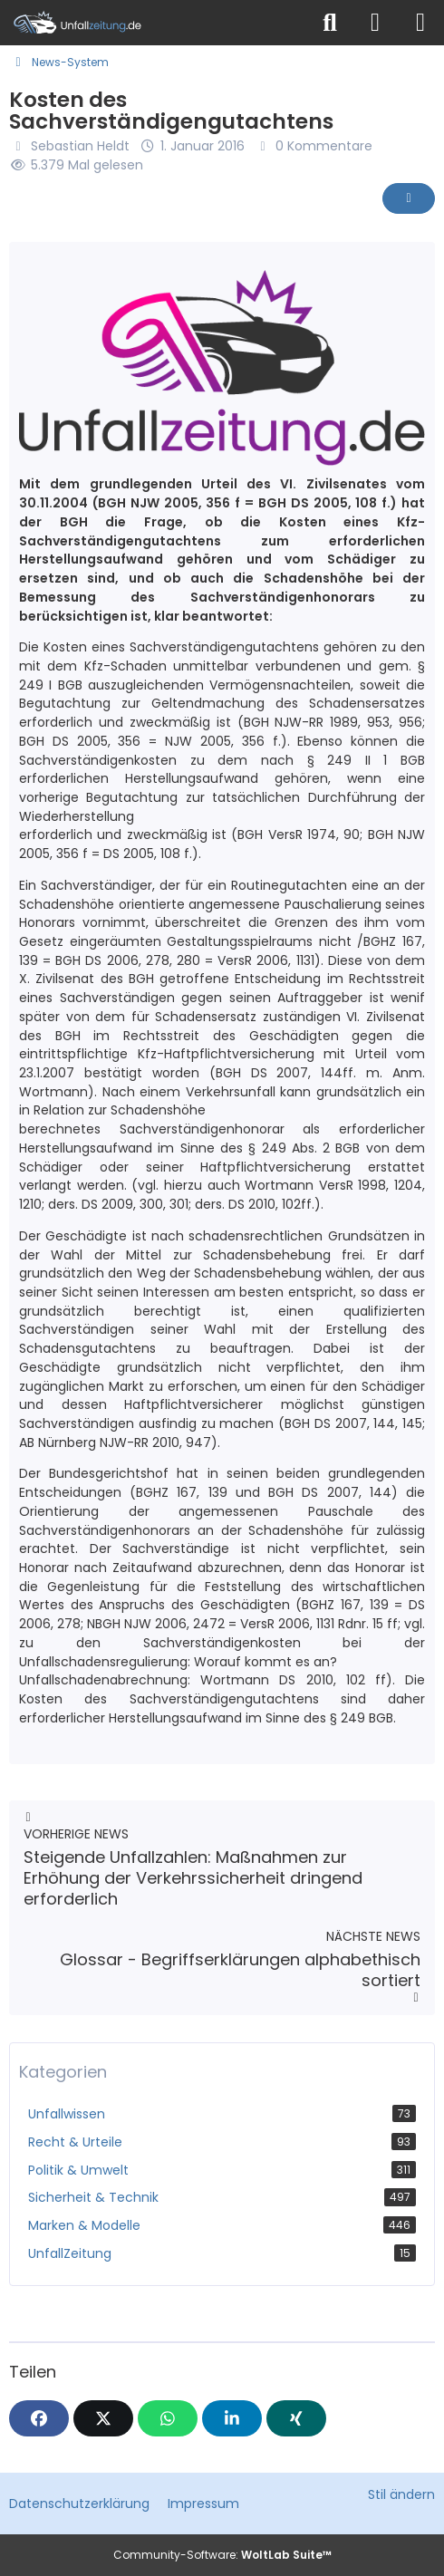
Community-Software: (222, 2554)
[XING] (296, 2418)
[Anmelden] (375, 22)
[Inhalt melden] (408, 198)
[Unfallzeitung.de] (154, 22)
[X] (103, 2418)
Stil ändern (401, 2494)
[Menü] (420, 23)
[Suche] (330, 23)
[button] (232, 2418)
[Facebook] (39, 2418)
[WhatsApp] (168, 2418)
